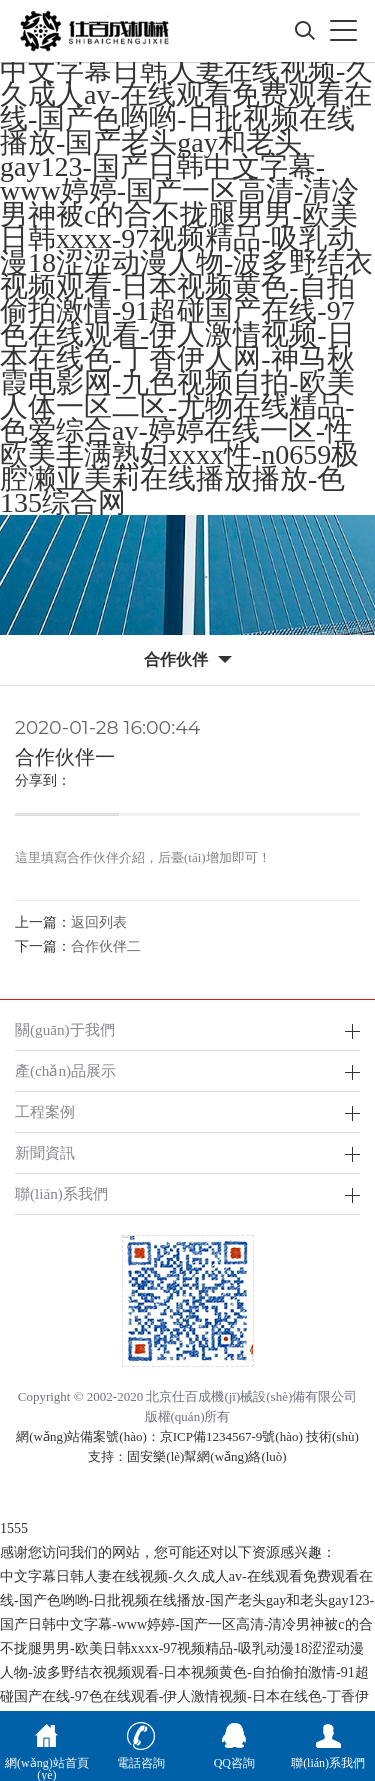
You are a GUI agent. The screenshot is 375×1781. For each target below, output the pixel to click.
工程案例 (45, 1111)
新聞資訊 (45, 1152)
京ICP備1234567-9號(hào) (231, 1436)
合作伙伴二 (106, 946)
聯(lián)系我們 (61, 1193)
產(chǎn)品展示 (65, 1070)
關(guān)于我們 (65, 1029)
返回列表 (99, 922)
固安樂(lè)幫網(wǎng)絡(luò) (206, 1456)
